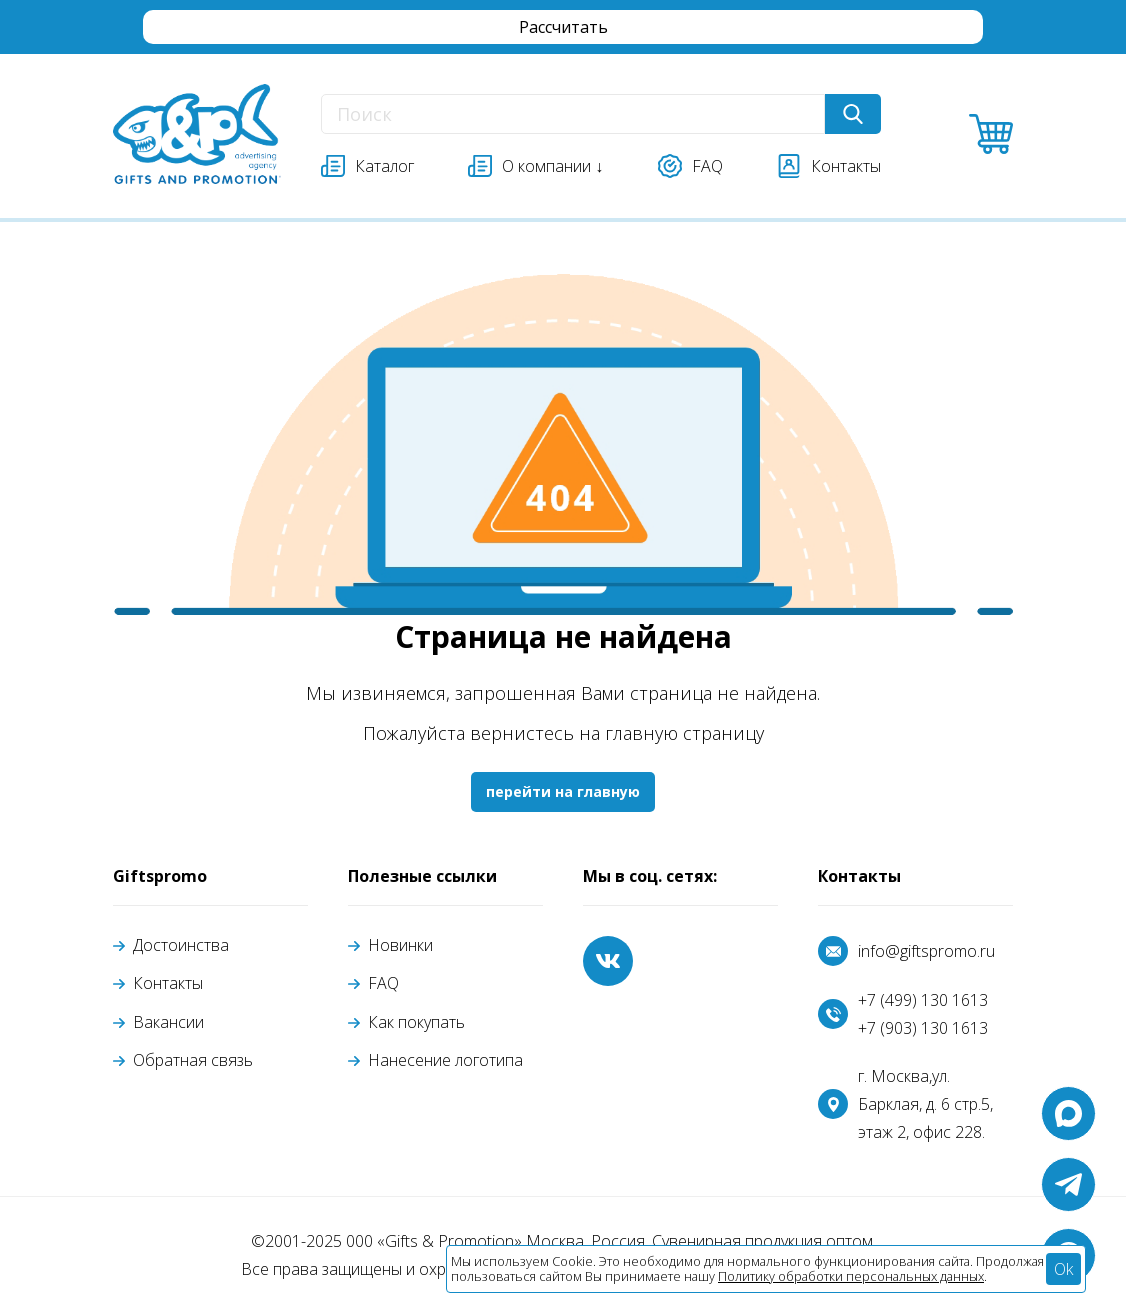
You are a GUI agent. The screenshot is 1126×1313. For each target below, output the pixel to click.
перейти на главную (563, 791)
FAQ (383, 983)
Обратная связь (193, 1060)
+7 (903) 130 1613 (923, 1028)
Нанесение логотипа (445, 1060)
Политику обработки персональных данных (851, 1276)
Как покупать (416, 1022)
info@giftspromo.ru (926, 951)
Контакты (168, 983)
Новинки (400, 945)
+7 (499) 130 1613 (923, 1000)
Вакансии (168, 1022)
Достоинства (181, 945)
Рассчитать (563, 27)
